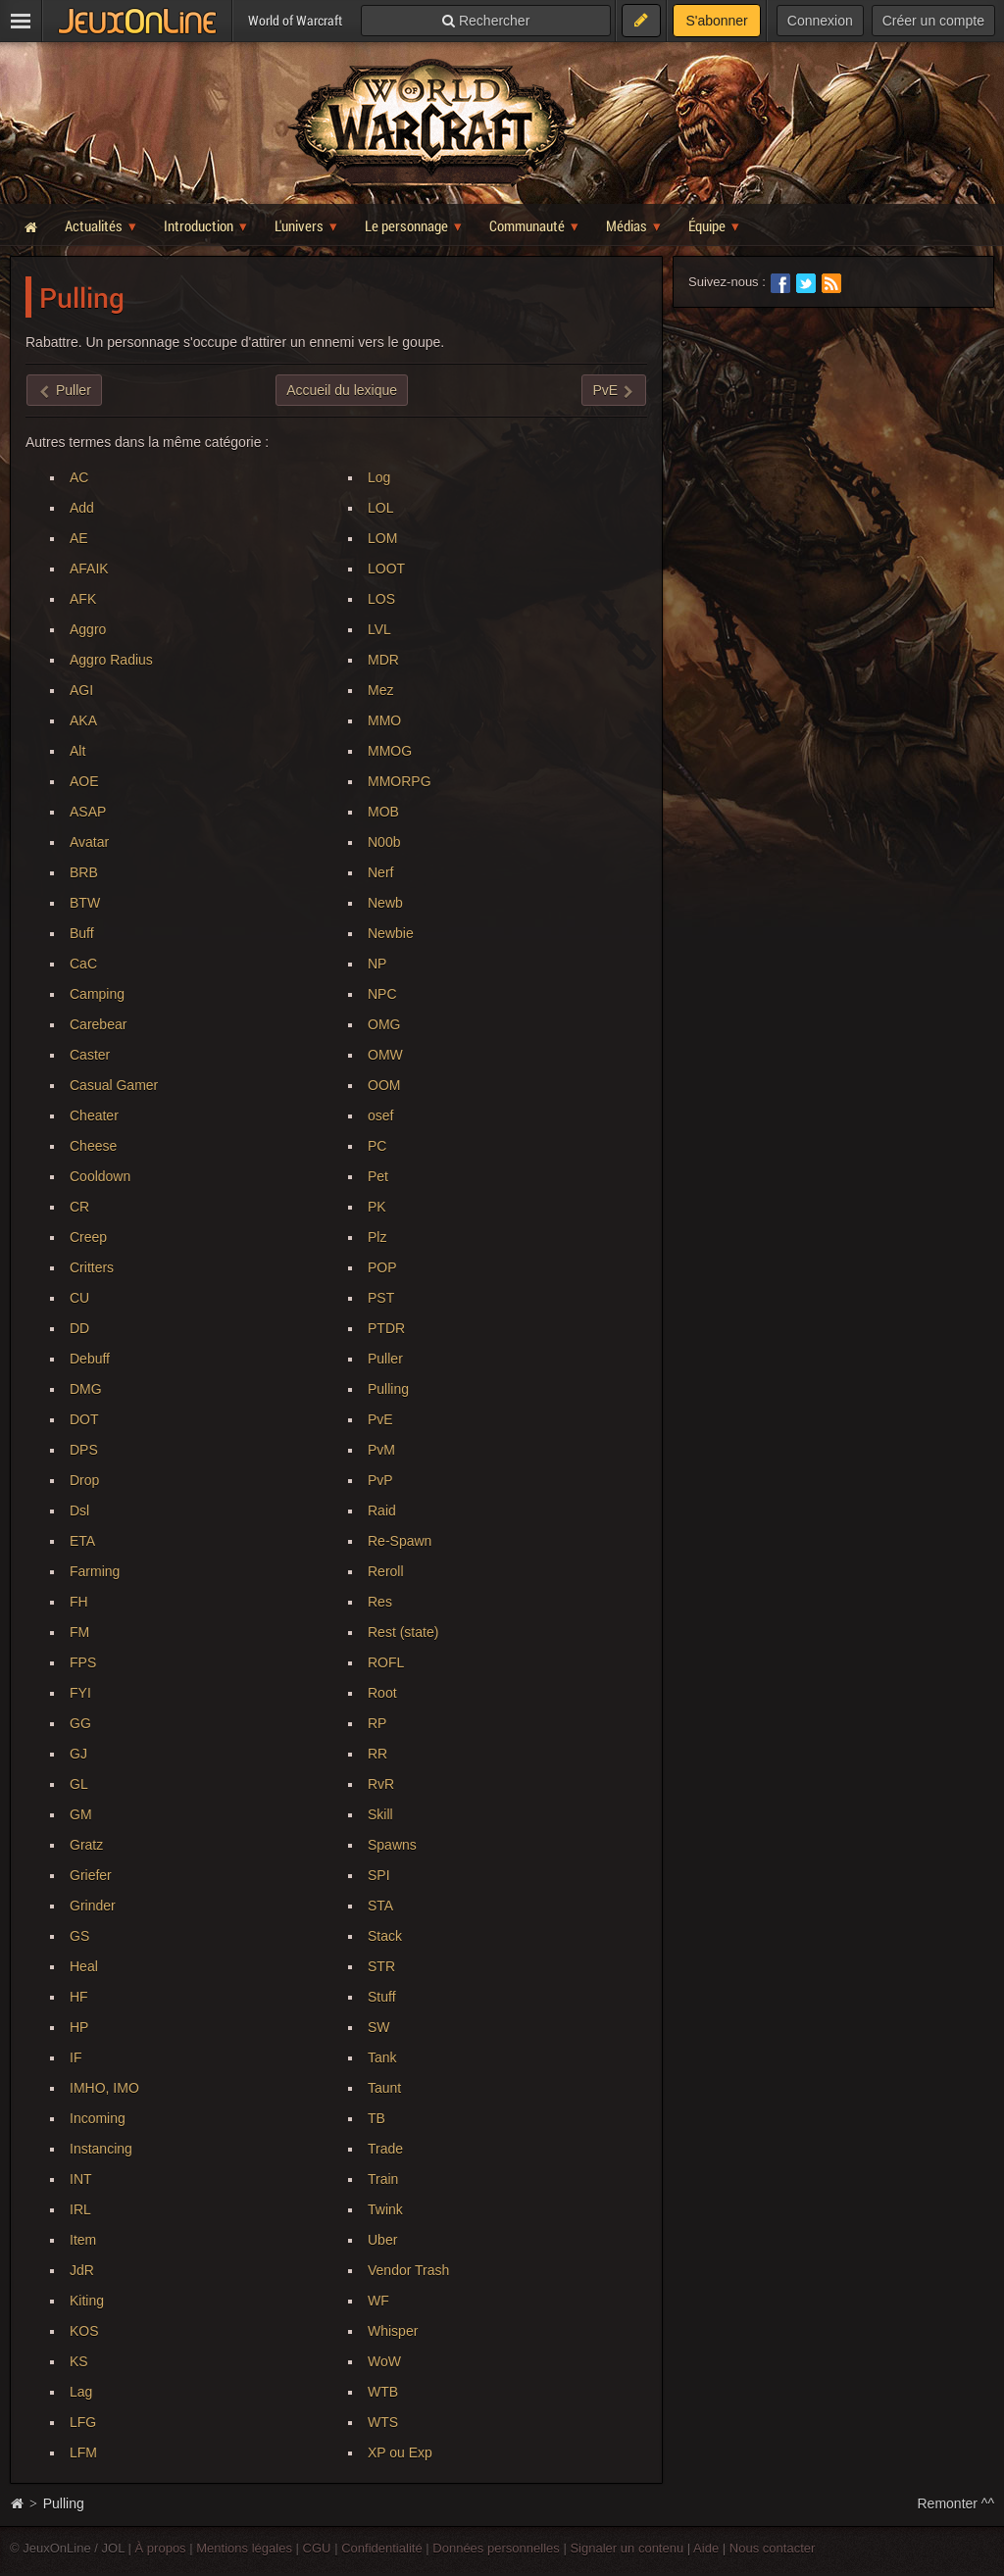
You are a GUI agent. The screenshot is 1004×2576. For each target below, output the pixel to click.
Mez (380, 690)
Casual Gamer (114, 1085)
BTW (85, 903)
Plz (377, 1237)
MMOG (390, 751)
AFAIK (89, 568)
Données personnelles (496, 2548)
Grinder (93, 1905)
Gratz (86, 1845)
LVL (379, 629)
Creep (88, 1237)
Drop (84, 1480)
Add (82, 508)
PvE (380, 1419)
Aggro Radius (111, 660)
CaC (83, 963)
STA (380, 1905)
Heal (84, 1966)
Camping (97, 994)
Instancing (101, 2148)
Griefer (91, 1875)
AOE (84, 781)
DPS (84, 1450)
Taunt (384, 2088)
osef (380, 1115)
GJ (78, 1753)
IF (75, 2057)
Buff (82, 933)
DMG (86, 1389)
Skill (380, 1814)
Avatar (89, 842)
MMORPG (399, 781)
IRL (80, 2209)
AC (79, 477)
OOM (384, 1085)
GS (79, 1936)
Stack (385, 1936)
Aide (706, 2548)
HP (79, 2027)
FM (79, 1632)
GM (81, 1814)
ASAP (88, 811)
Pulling (388, 1389)
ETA (82, 1541)
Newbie (391, 933)
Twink (385, 2209)
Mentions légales (244, 2548)
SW (379, 2027)
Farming (95, 1571)
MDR (383, 660)
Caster (90, 1055)
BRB (84, 872)
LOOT (386, 568)
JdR (82, 2270)
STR (381, 1966)
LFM (83, 2452)
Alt (77, 751)
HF (79, 1997)
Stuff (382, 1997)
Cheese (93, 1146)
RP (377, 1723)
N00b (384, 842)
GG (80, 1723)
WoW (384, 2361)
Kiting (87, 2300)
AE (79, 538)
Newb (385, 903)
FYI (80, 1693)
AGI (81, 690)
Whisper (393, 2331)
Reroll (386, 1571)
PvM (381, 1450)
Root (382, 1693)
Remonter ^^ (956, 2503)
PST (381, 1298)
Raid (382, 1510)
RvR (381, 1784)
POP (382, 1267)
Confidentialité (382, 2548)
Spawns (392, 1845)
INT (81, 2179)
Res (380, 1602)
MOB (383, 811)
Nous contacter (772, 2548)
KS (79, 2361)
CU (79, 1298)
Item (83, 2240)
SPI (379, 1875)
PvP (380, 1480)
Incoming (98, 2118)
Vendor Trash (408, 2270)
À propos (160, 2548)
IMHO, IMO (104, 2088)
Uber (382, 2240)
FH (79, 1602)
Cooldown (100, 1176)
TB (376, 2118)
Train (383, 2179)
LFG (83, 2422)
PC (377, 1146)
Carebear (98, 1024)
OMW (385, 1055)
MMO (384, 720)
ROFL (386, 1662)
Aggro (88, 629)
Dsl (79, 1510)
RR (377, 1753)
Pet (378, 1176)
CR (79, 1206)
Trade (385, 2148)
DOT (84, 1419)
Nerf (380, 872)
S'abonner (716, 20)
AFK (83, 599)
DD (79, 1328)
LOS (381, 599)
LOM (382, 538)
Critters (92, 1267)
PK (377, 1206)
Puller (385, 1358)
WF (378, 2300)
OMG (384, 1024)
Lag (81, 2392)
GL (79, 1784)
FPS (83, 1662)
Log (379, 477)
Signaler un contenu (626, 2548)
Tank (382, 2057)
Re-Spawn (399, 1541)
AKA (83, 720)
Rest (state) (403, 1632)
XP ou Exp (400, 2452)
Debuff (90, 1358)
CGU (317, 2548)
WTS (383, 2422)
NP (377, 963)
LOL (380, 508)
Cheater (94, 1115)
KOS (84, 2331)
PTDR (386, 1328)
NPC (382, 994)
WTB (383, 2392)
